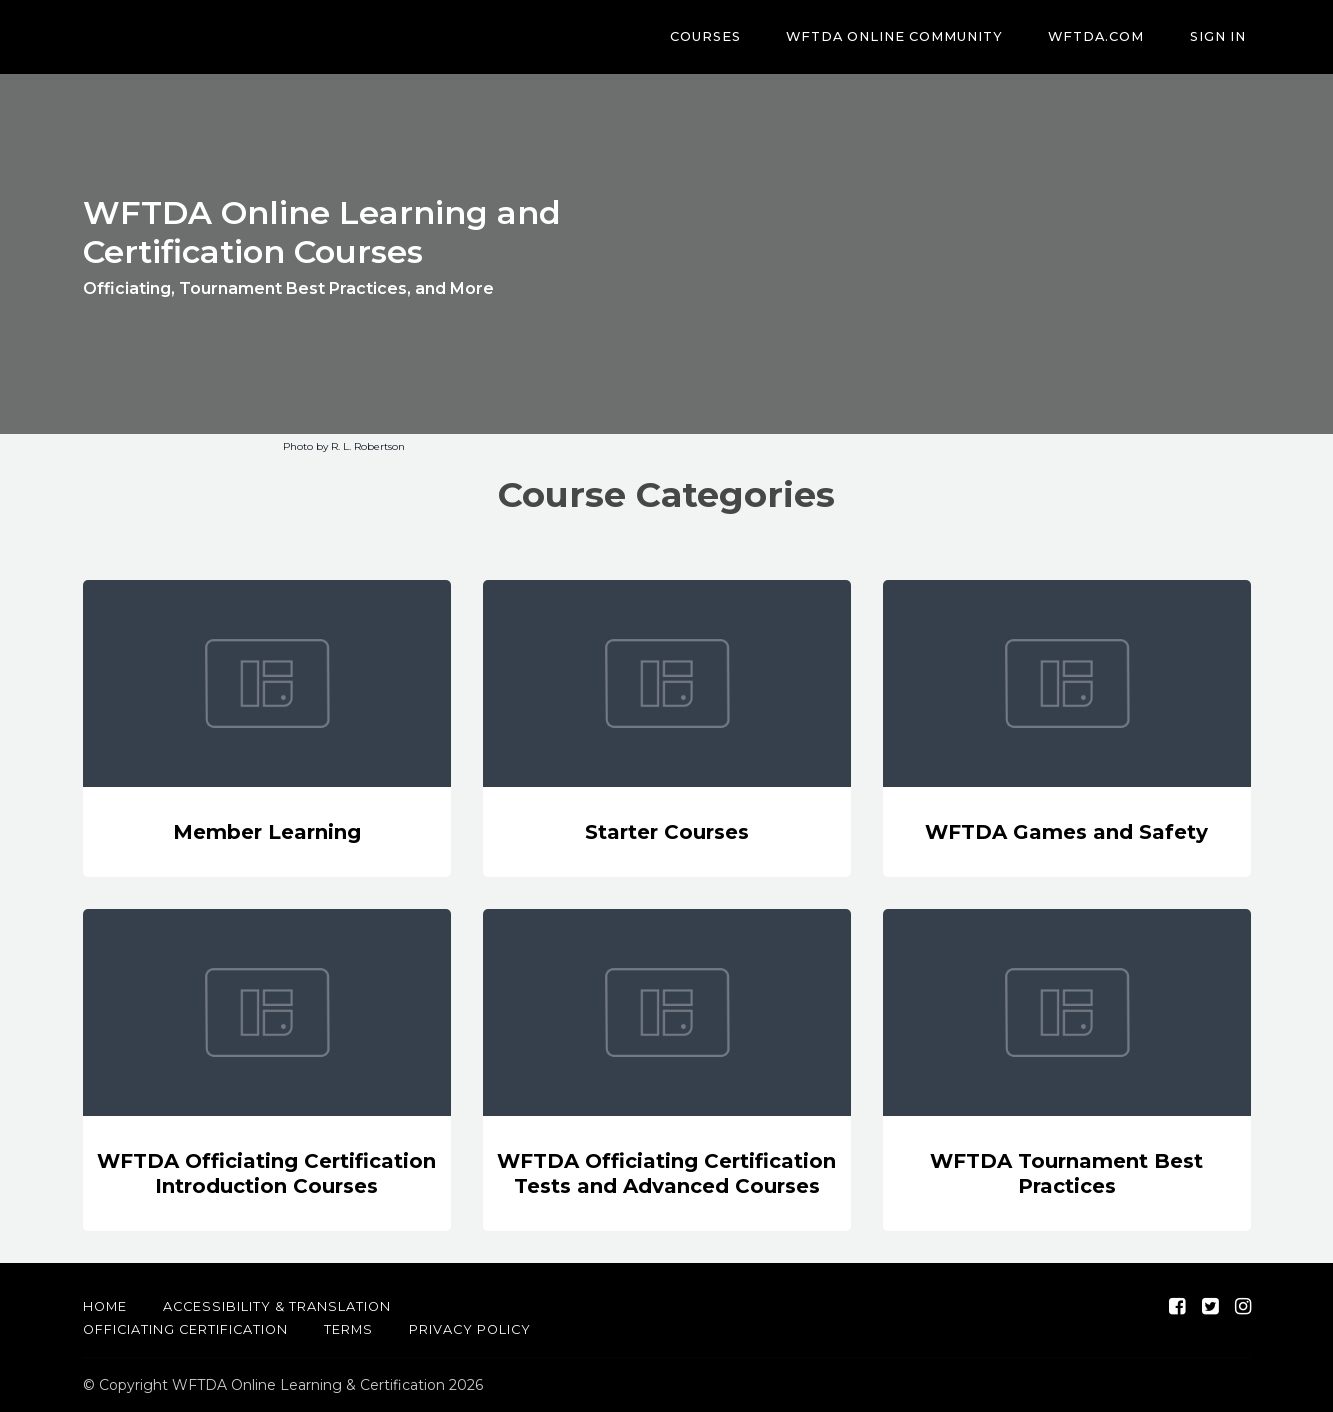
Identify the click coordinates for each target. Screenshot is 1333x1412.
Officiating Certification (185, 1329)
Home (105, 1306)
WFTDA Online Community (918, 37)
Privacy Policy (470, 1329)
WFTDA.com (1111, 37)
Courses (738, 37)
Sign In (1223, 37)
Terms (348, 1329)
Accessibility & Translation (277, 1306)
